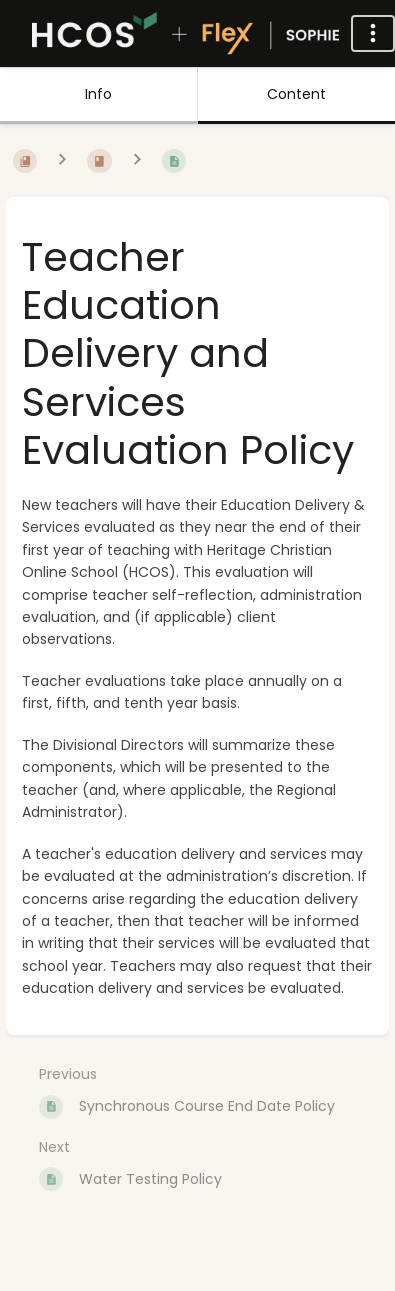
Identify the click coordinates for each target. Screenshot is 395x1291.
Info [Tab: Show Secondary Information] (98, 94)
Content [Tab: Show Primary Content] (296, 94)
